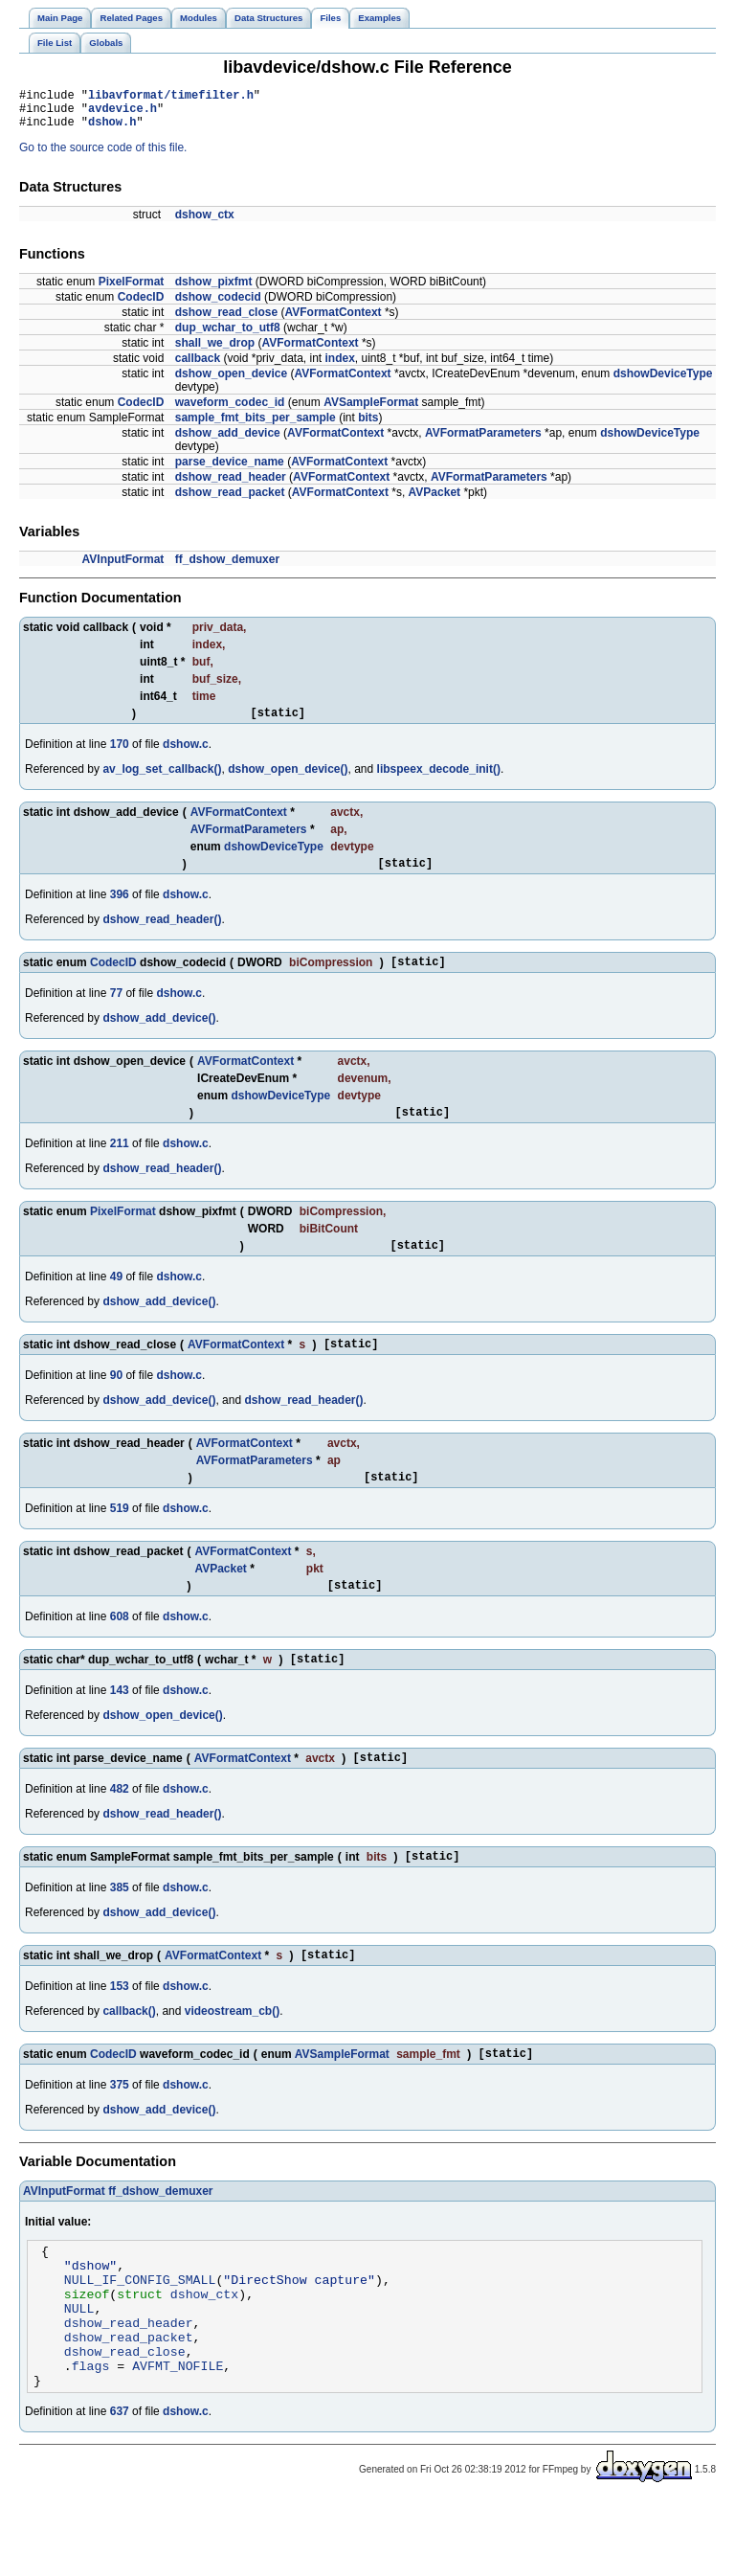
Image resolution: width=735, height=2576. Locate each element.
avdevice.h (122, 113)
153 (119, 2029)
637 (119, 2486)
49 (116, 1299)
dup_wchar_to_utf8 (227, 336)
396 (119, 908)
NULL (79, 2368)
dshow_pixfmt (214, 290)
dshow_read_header (230, 485)
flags (91, 2437)
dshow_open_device (231, 382)
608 (119, 1648)
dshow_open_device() (287, 780)
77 (116, 1010)
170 (119, 755)
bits (368, 426)
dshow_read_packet (230, 501)
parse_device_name (229, 470)
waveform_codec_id (230, 411)
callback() (128, 2054)
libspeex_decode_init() (439, 780)
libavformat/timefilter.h (171, 97)
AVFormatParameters (483, 441)
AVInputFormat (123, 568)
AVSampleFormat (370, 411)
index (339, 366)
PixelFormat (132, 290)
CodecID (141, 305)
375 (119, 2130)
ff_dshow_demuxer (227, 568)
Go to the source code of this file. (103, 156)
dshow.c (186, 755)
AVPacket (434, 501)
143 (119, 1724)
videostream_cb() (232, 2054)
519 (119, 1537)
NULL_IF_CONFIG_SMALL (140, 2333)
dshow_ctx (204, 223)
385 (119, 1927)
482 (119, 1826)
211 (119, 1163)
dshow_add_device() (158, 1035)
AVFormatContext (332, 321)
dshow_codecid (218, 305)
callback (197, 366)
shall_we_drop (215, 351)
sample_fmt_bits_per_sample (255, 426)
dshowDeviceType (663, 382)
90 (116, 1401)
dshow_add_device (227, 441)
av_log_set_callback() (161, 780)
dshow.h (112, 130)
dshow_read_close (226, 321)
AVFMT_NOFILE (177, 2437)
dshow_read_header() (161, 933)
